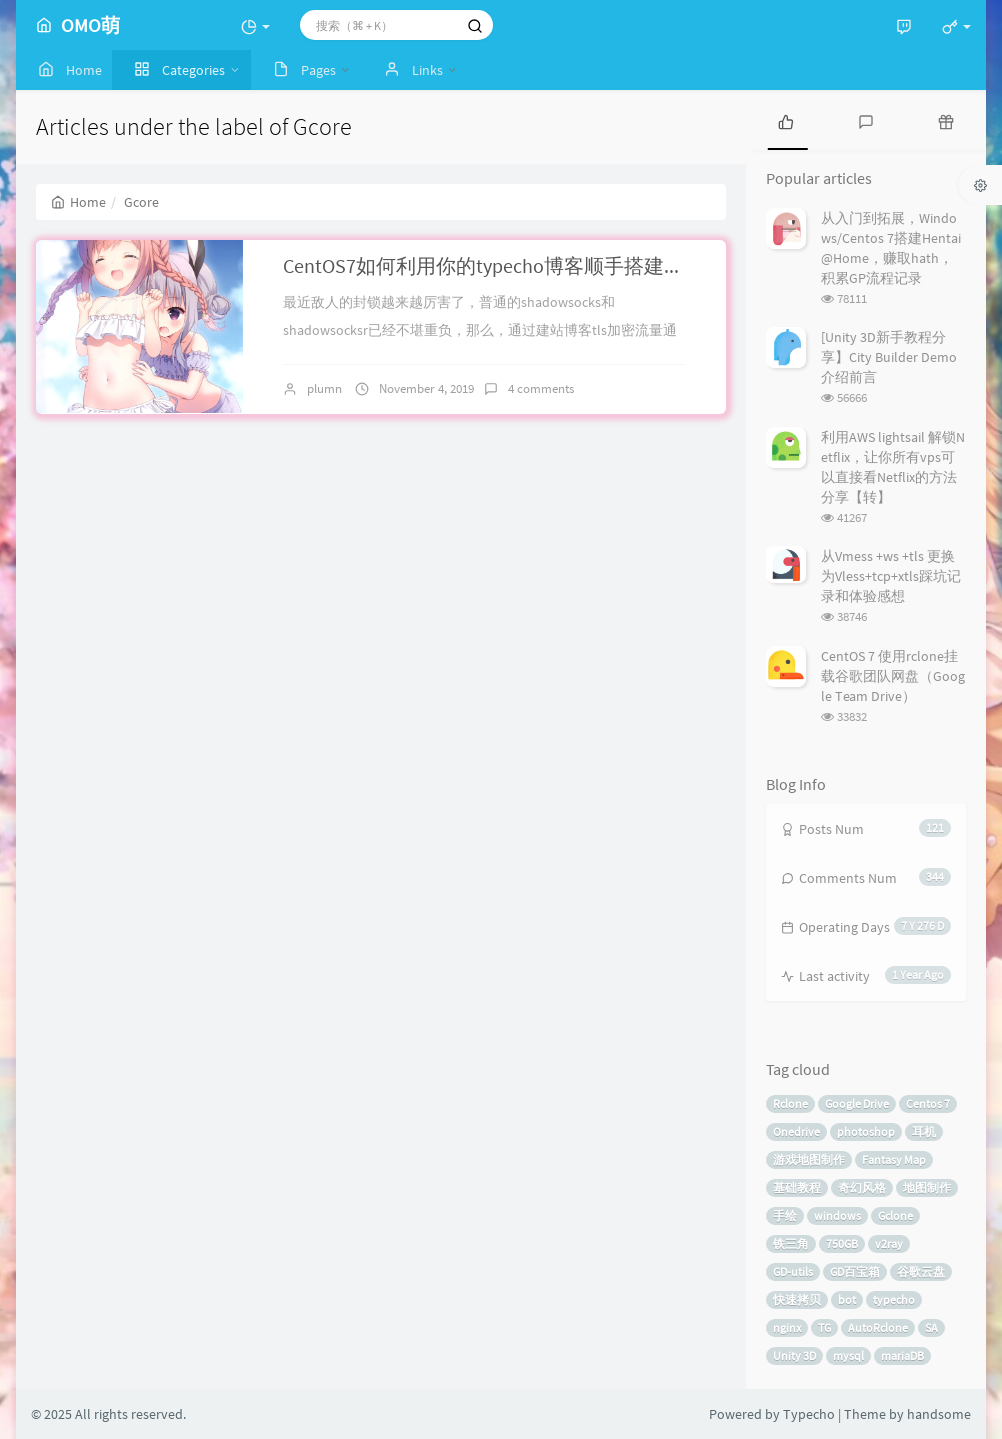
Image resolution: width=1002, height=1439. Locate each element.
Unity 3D (794, 1355)
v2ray (889, 1243)
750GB (842, 1243)
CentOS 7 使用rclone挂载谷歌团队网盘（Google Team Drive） (893, 676)
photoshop (866, 1131)
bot (847, 1299)
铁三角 (791, 1243)
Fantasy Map (894, 1159)
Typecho (809, 1414)
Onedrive (796, 1131)
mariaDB (902, 1355)
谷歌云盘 (921, 1271)
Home (78, 202)
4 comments (541, 388)
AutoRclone (878, 1327)
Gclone (895, 1215)
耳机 (924, 1131)
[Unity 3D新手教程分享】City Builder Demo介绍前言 (889, 357)
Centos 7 (928, 1103)
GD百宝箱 (855, 1271)
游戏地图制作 (809, 1159)
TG (824, 1327)
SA (931, 1327)
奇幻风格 (862, 1187)
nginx (787, 1327)
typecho (894, 1299)
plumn (324, 388)
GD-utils (793, 1271)
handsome (939, 1414)
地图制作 (927, 1187)
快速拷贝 (797, 1299)
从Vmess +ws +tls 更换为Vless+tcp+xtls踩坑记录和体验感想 (891, 576)
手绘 (785, 1215)
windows (837, 1215)
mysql (848, 1355)
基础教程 (797, 1187)
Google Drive (857, 1103)
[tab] (786, 120)
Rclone (790, 1103)
